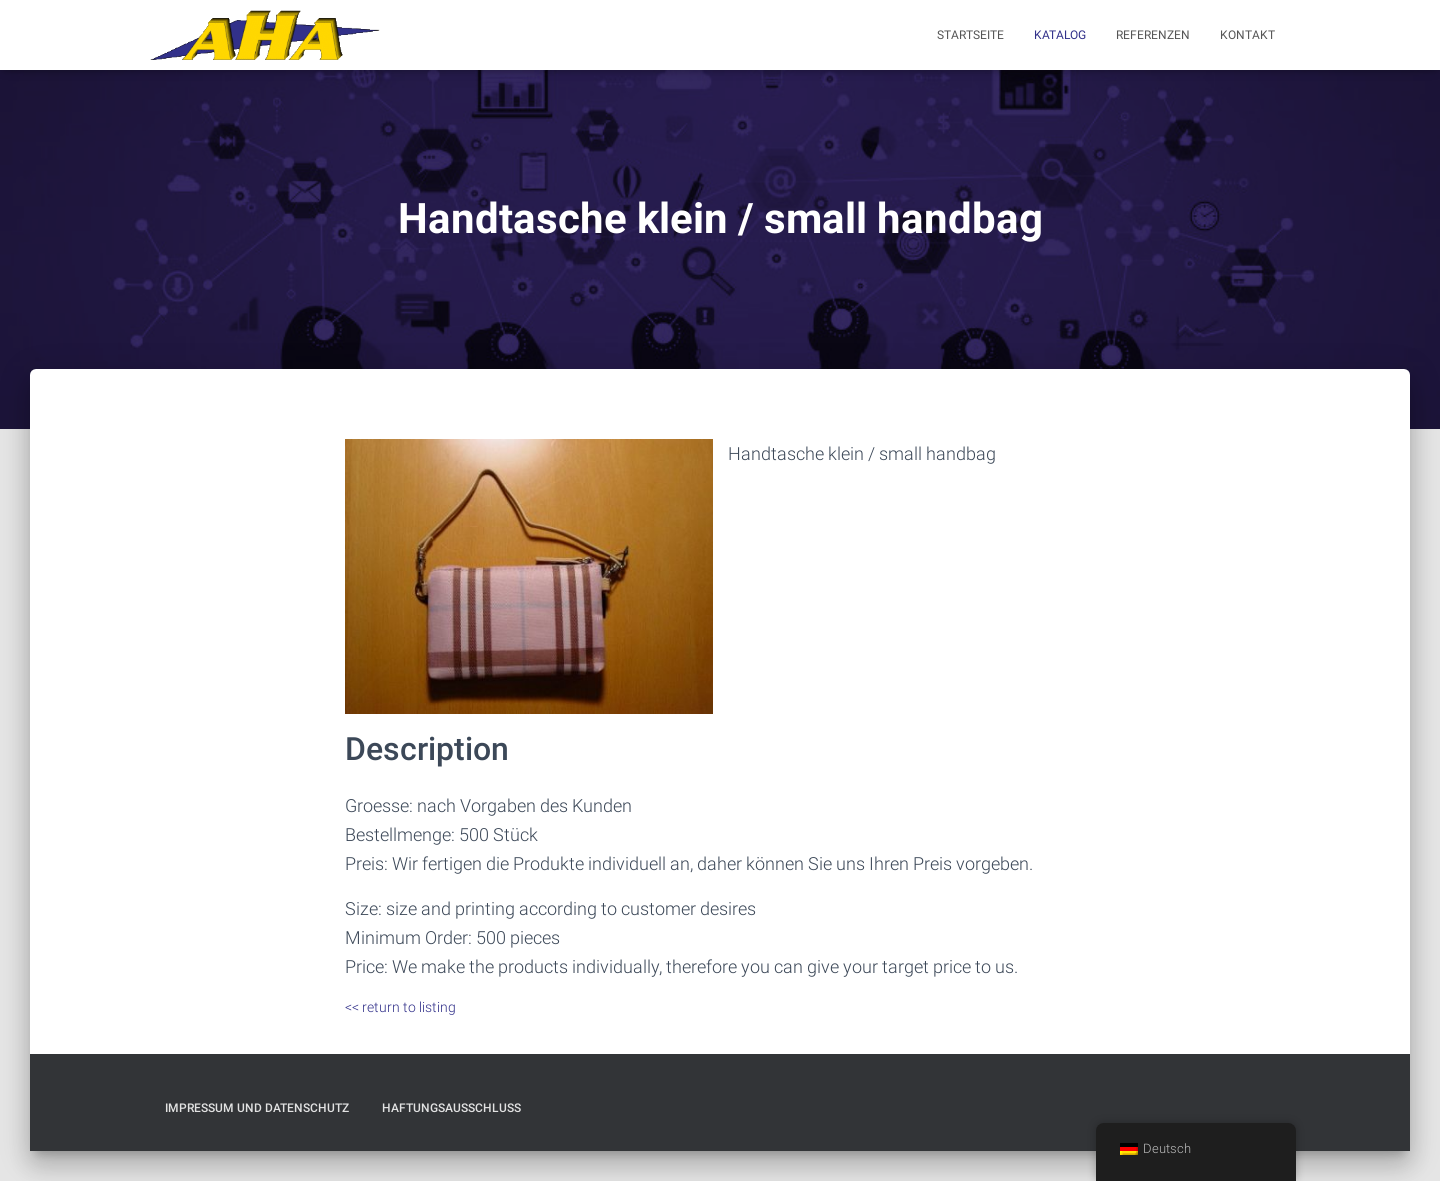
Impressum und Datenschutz (257, 1108)
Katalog (1060, 35)
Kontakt (1247, 35)
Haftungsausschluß (451, 1108)
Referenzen (1153, 35)
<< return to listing (400, 1007)
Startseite (970, 35)
